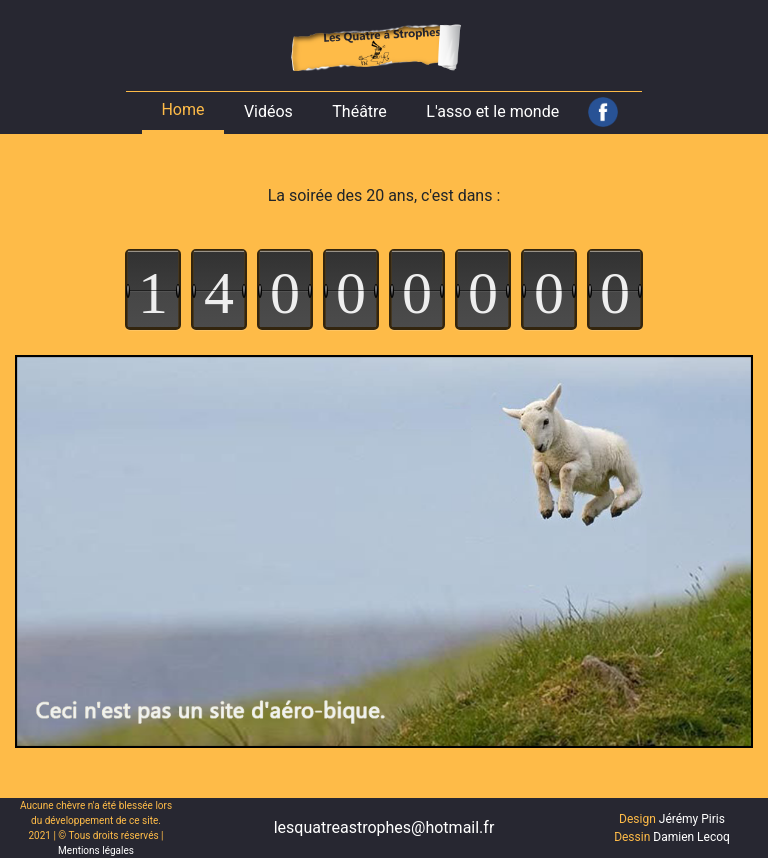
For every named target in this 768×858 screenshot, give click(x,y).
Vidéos (268, 111)
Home (182, 109)
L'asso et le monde (492, 111)
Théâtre (359, 111)
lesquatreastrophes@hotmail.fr (384, 827)
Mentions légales (96, 850)
